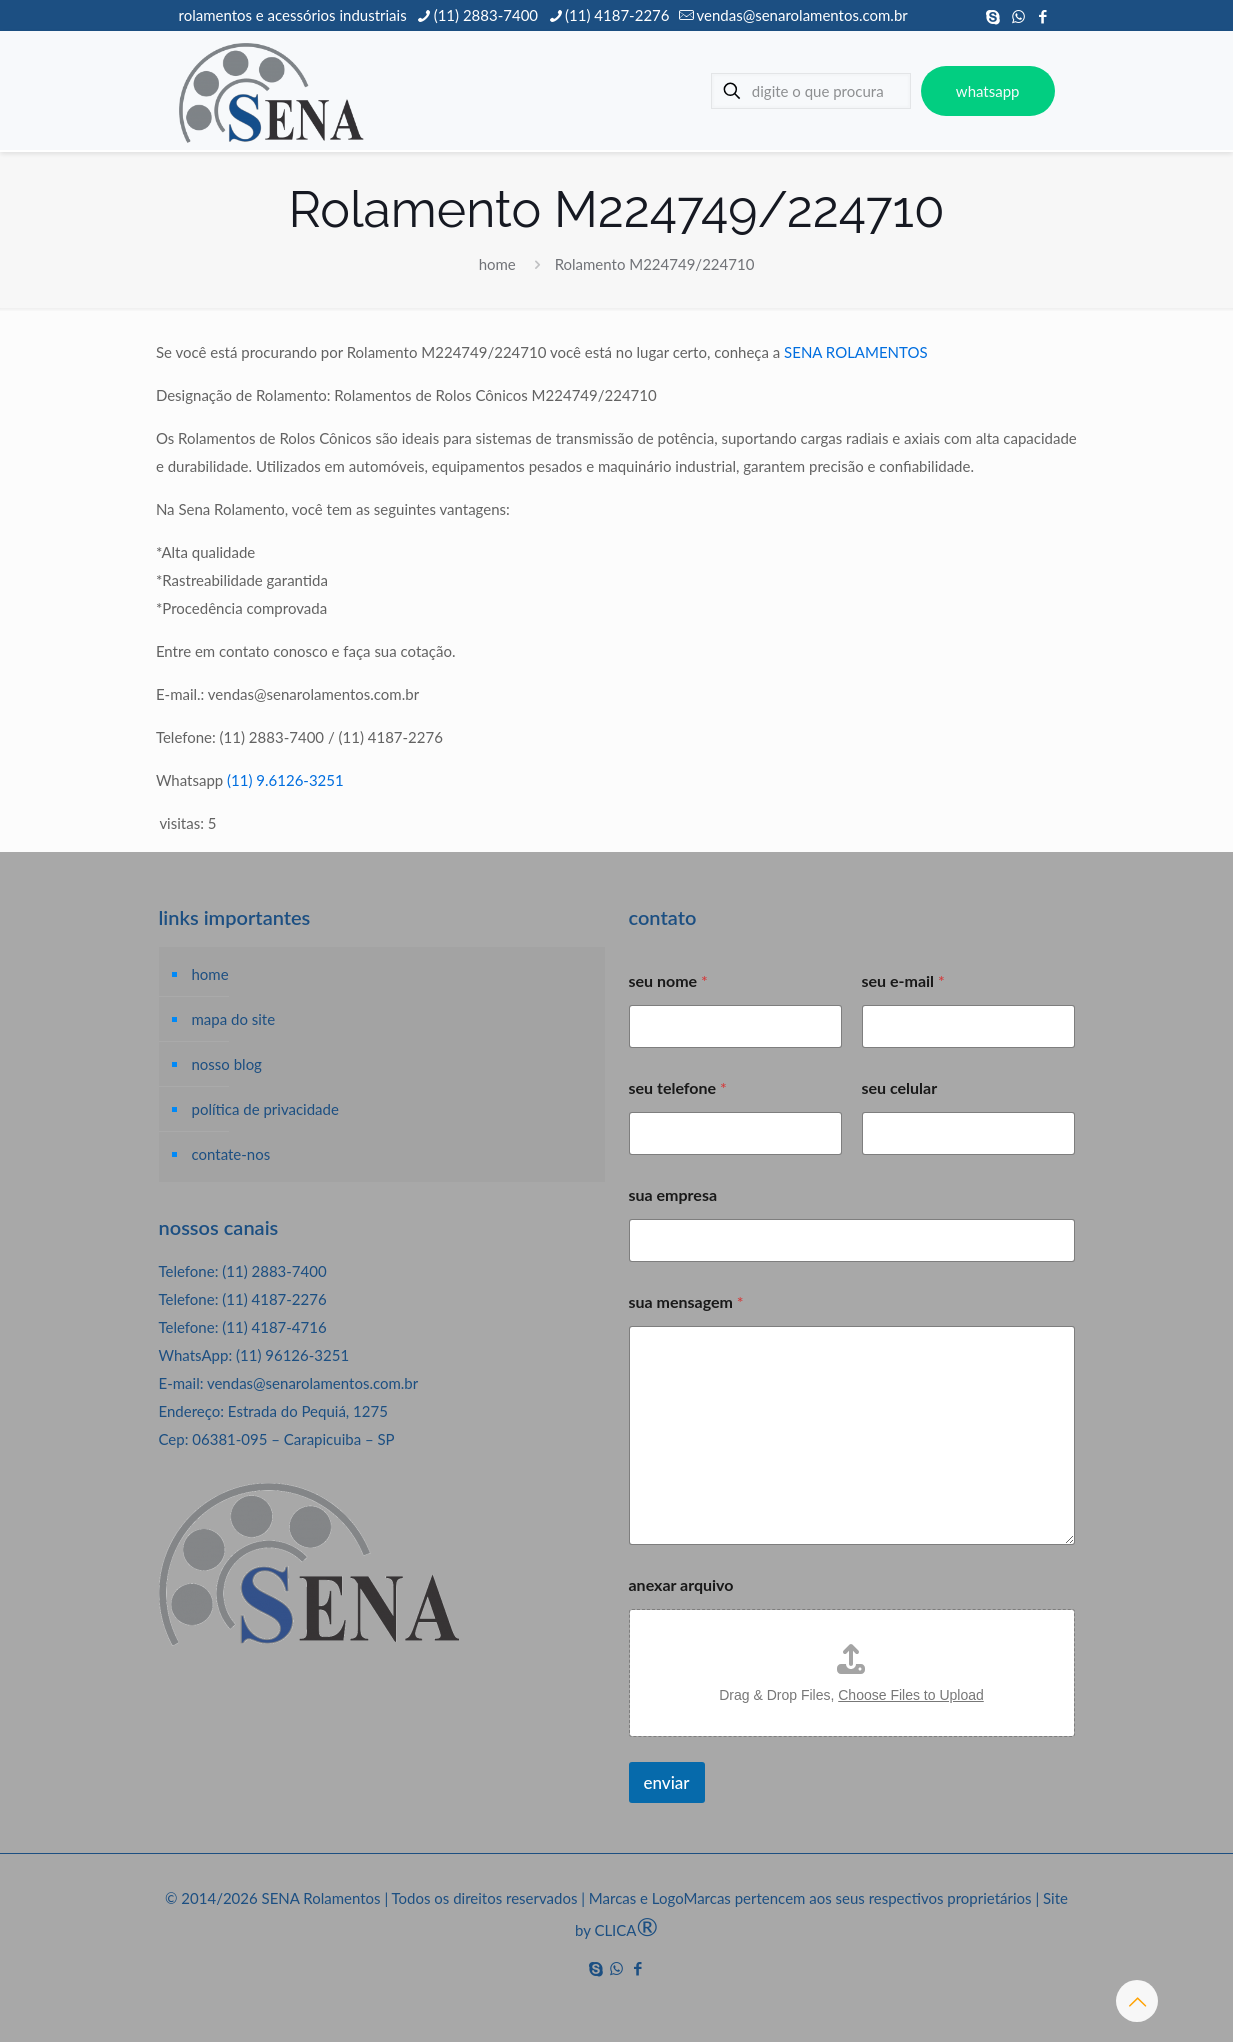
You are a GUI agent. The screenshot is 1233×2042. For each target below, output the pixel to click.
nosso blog (227, 1064)
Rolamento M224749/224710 (655, 264)
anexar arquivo (681, 1584)
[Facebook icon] (1043, 16)
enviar (667, 1782)
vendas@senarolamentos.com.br (312, 1383)
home (497, 264)
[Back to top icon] (1137, 2001)
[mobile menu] (654, 91)
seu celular (900, 1087)
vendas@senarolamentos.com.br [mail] (801, 15)
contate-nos (231, 1154)
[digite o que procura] (811, 91)
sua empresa (673, 1194)
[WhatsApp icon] (1018, 16)
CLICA (626, 1930)
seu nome (668, 980)
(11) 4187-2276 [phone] (617, 15)
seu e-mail (903, 980)
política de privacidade (265, 1109)
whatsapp (988, 91)
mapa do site (234, 1019)
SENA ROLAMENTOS (855, 352)
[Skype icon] (993, 16)
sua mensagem (686, 1301)
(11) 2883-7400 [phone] (486, 15)
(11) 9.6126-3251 (285, 780)
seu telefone (678, 1087)
